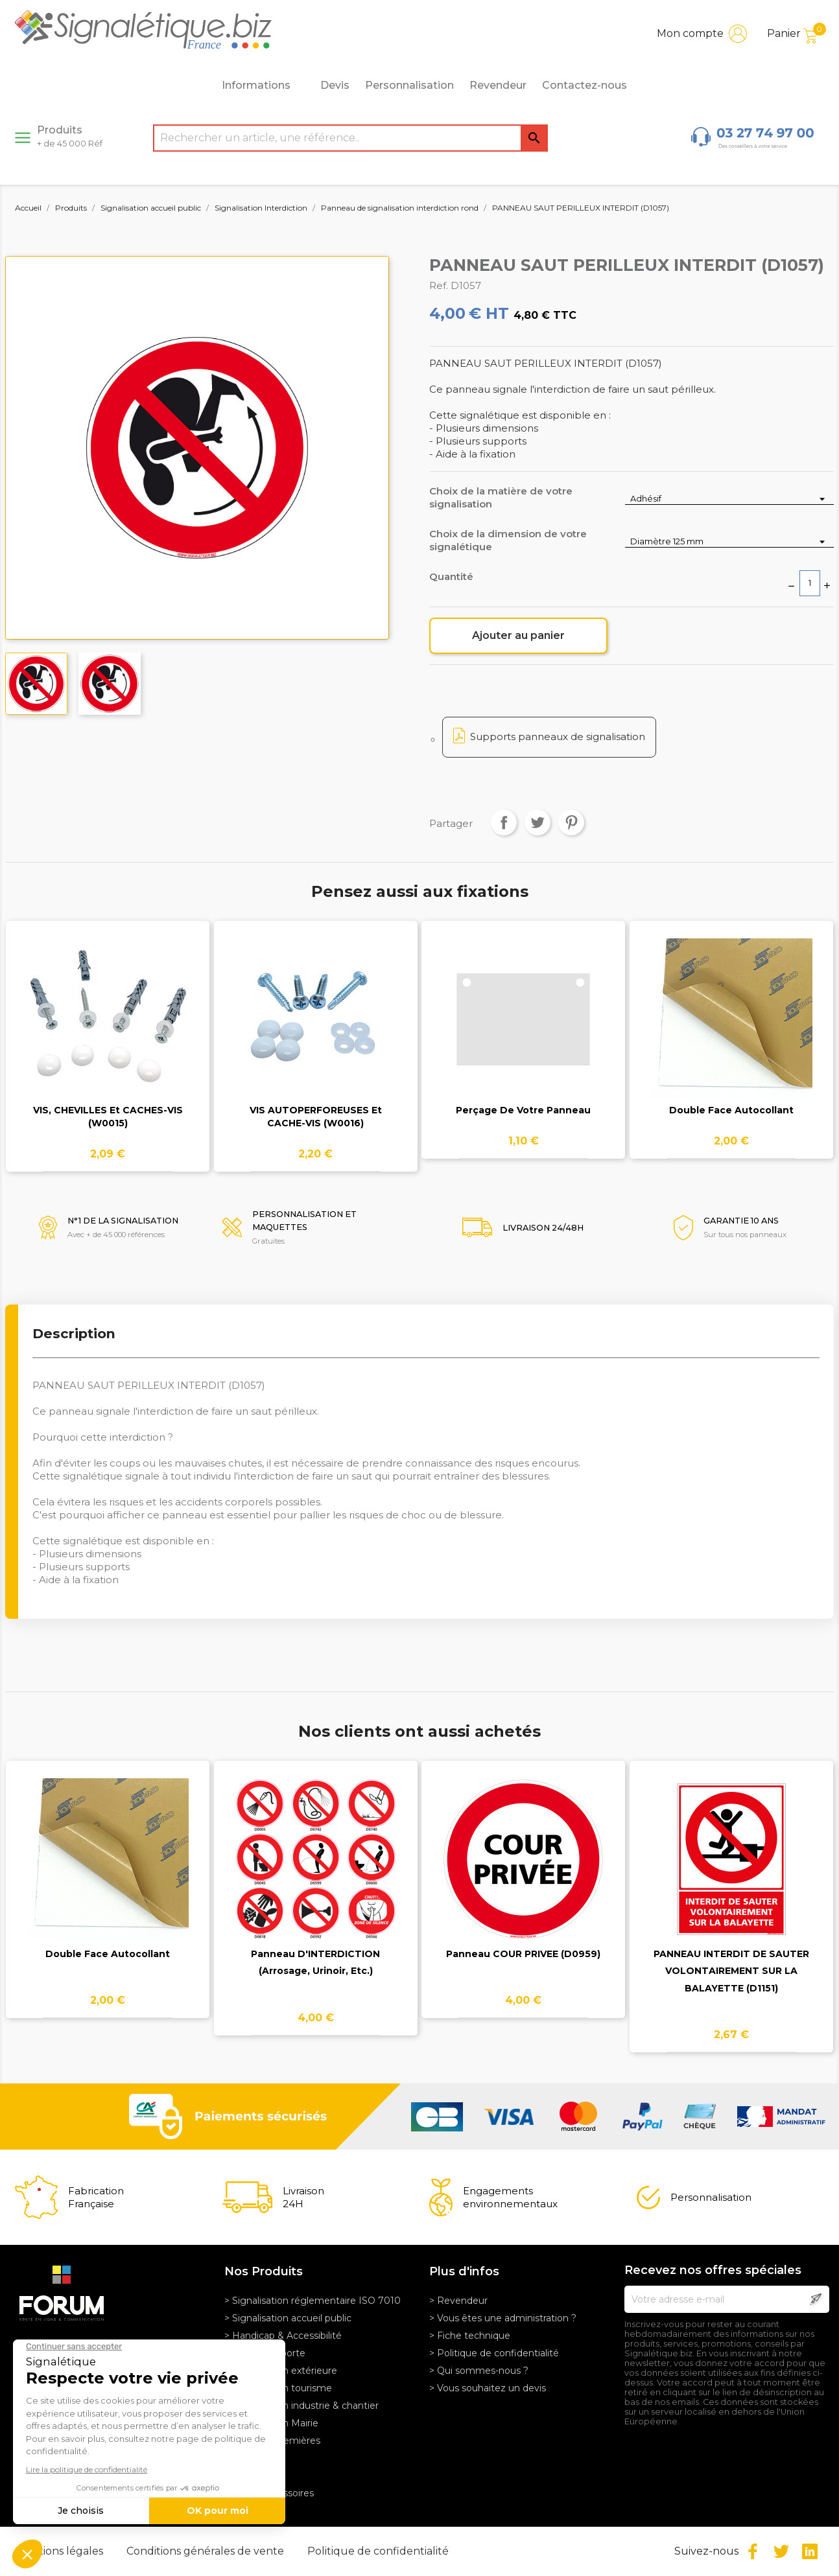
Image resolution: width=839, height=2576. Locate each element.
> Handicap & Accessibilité (283, 2335)
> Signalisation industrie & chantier (301, 2405)
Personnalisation (409, 85)
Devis (334, 85)
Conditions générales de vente (206, 2551)
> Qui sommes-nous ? (478, 2370)
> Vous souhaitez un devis (487, 2388)
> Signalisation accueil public (287, 2318)
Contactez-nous (584, 85)
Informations (263, 85)
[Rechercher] (350, 138)
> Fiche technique (469, 2335)
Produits (69, 136)
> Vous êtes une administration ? (502, 2318)
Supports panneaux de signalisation (557, 736)
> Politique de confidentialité (494, 2353)
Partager (504, 822)
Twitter (781, 2551)
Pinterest (571, 822)
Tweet (537, 822)
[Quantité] (809, 583)
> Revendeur (458, 2300)
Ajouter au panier (518, 635)
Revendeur (497, 85)
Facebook (753, 2551)
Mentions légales (61, 2551)
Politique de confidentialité (378, 2551)
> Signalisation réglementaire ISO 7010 (312, 2300)
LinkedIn (810, 2551)
